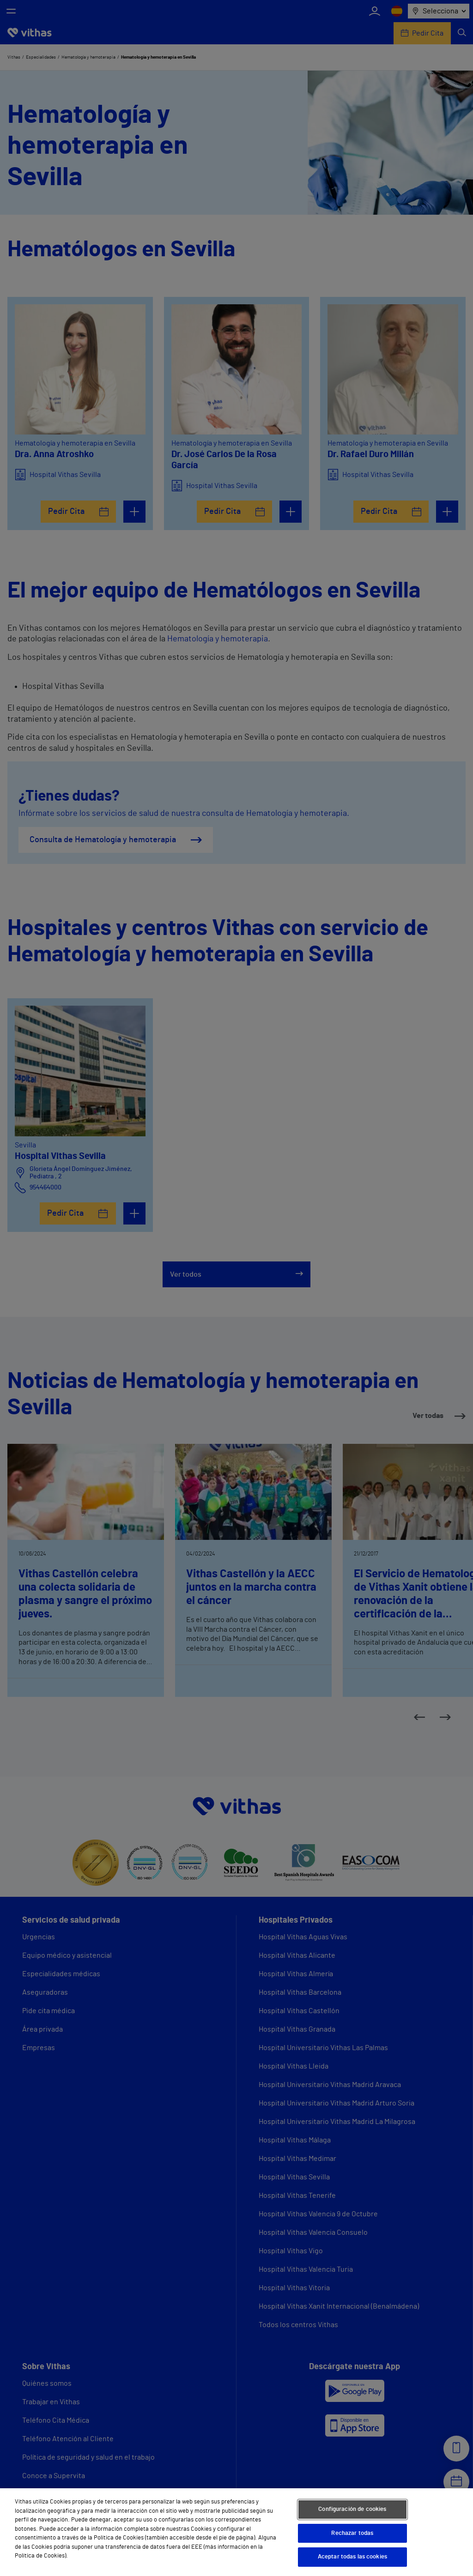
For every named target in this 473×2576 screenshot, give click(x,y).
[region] (236, 2532)
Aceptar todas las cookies (352, 2557)
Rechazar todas (352, 2533)
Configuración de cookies (352, 2509)
